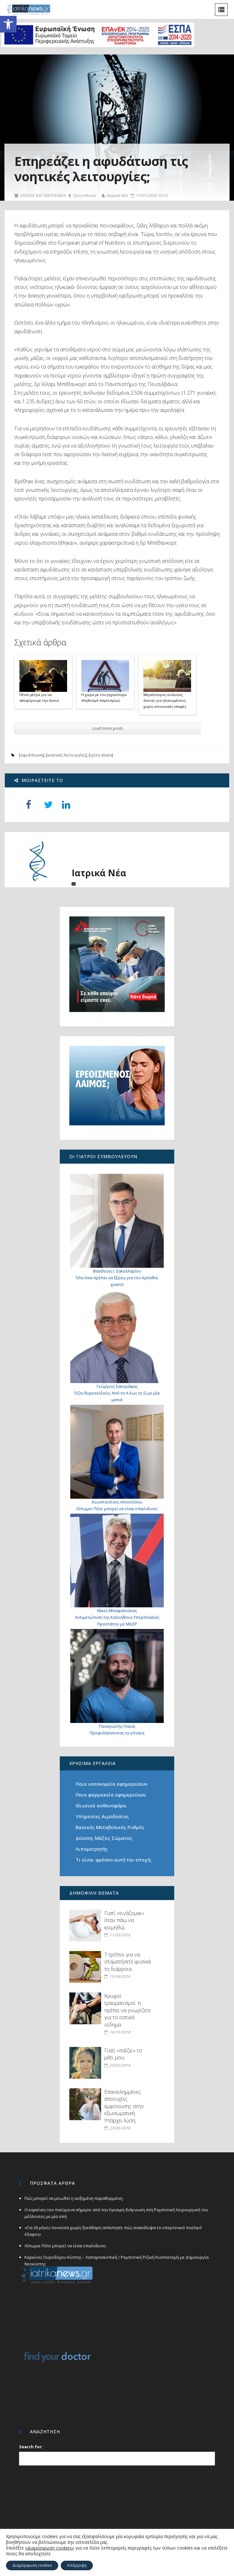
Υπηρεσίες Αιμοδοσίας (102, 1816)
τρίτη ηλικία (101, 755)
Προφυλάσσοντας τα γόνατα (117, 1733)
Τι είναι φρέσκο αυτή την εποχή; (114, 1859)
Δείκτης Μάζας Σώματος (104, 1838)
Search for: (31, 2447)
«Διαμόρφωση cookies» (49, 2548)
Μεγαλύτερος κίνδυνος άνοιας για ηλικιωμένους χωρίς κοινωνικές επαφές (164, 700)
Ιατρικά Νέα (114, 195)
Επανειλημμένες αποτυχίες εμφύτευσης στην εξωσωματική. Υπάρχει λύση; (124, 2106)
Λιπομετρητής (92, 1849)
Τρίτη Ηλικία (82, 195)
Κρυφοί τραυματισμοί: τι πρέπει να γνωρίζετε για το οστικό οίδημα (127, 2010)
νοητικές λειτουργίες (66, 755)
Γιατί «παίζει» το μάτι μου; (123, 2054)
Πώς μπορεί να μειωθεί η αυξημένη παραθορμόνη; (73, 2198)
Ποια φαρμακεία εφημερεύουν (111, 1794)
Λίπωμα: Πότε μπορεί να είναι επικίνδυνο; (117, 1508)
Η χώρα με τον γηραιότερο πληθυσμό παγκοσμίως (104, 697)
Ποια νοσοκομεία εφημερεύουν (112, 1784)
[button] (8, 24)
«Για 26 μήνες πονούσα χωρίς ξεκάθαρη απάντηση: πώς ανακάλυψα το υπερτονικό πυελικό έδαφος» (113, 2231)
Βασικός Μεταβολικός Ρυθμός (110, 1827)
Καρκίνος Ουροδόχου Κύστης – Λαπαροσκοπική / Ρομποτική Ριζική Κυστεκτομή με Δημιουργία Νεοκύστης (116, 2260)
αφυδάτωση (31, 755)
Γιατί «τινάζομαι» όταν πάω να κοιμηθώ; (124, 1920)
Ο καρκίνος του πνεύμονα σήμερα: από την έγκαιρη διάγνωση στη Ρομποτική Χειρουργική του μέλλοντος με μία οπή (116, 2213)
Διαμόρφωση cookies (32, 2565)
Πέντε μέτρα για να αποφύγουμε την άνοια (39, 697)
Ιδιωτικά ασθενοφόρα (101, 1805)
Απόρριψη (76, 2565)
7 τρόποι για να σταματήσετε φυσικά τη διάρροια (127, 1961)
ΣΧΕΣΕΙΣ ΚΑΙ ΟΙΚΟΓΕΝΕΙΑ (39, 195)
